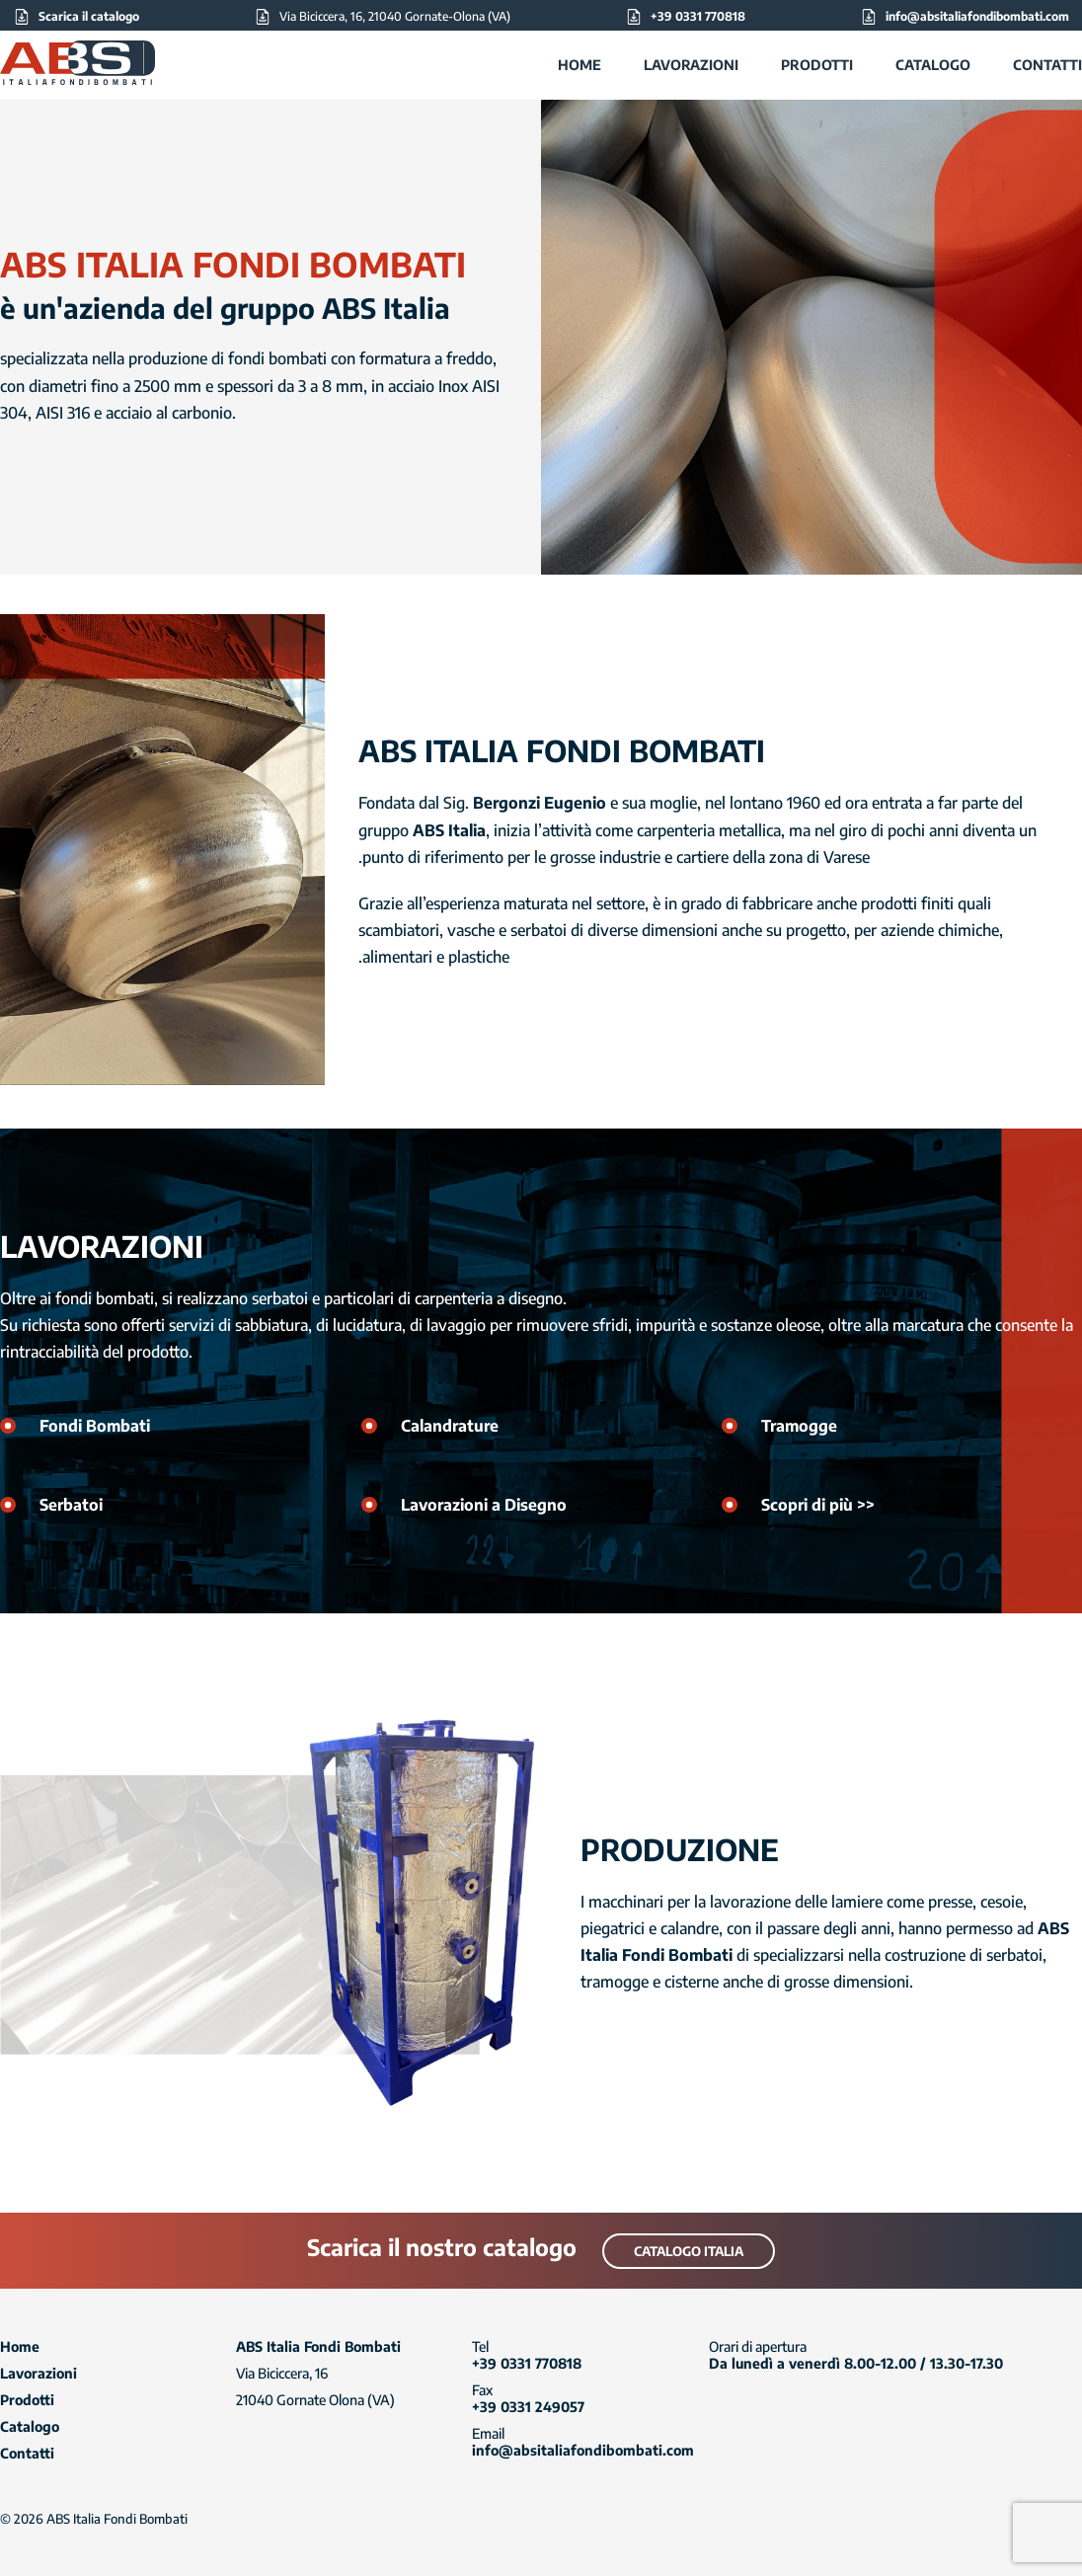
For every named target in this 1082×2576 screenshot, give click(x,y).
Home (579, 64)
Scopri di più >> (818, 1505)
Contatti (1047, 64)
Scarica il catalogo (89, 16)
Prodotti (817, 64)
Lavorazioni (691, 64)
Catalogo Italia (688, 2251)
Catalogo (932, 64)
